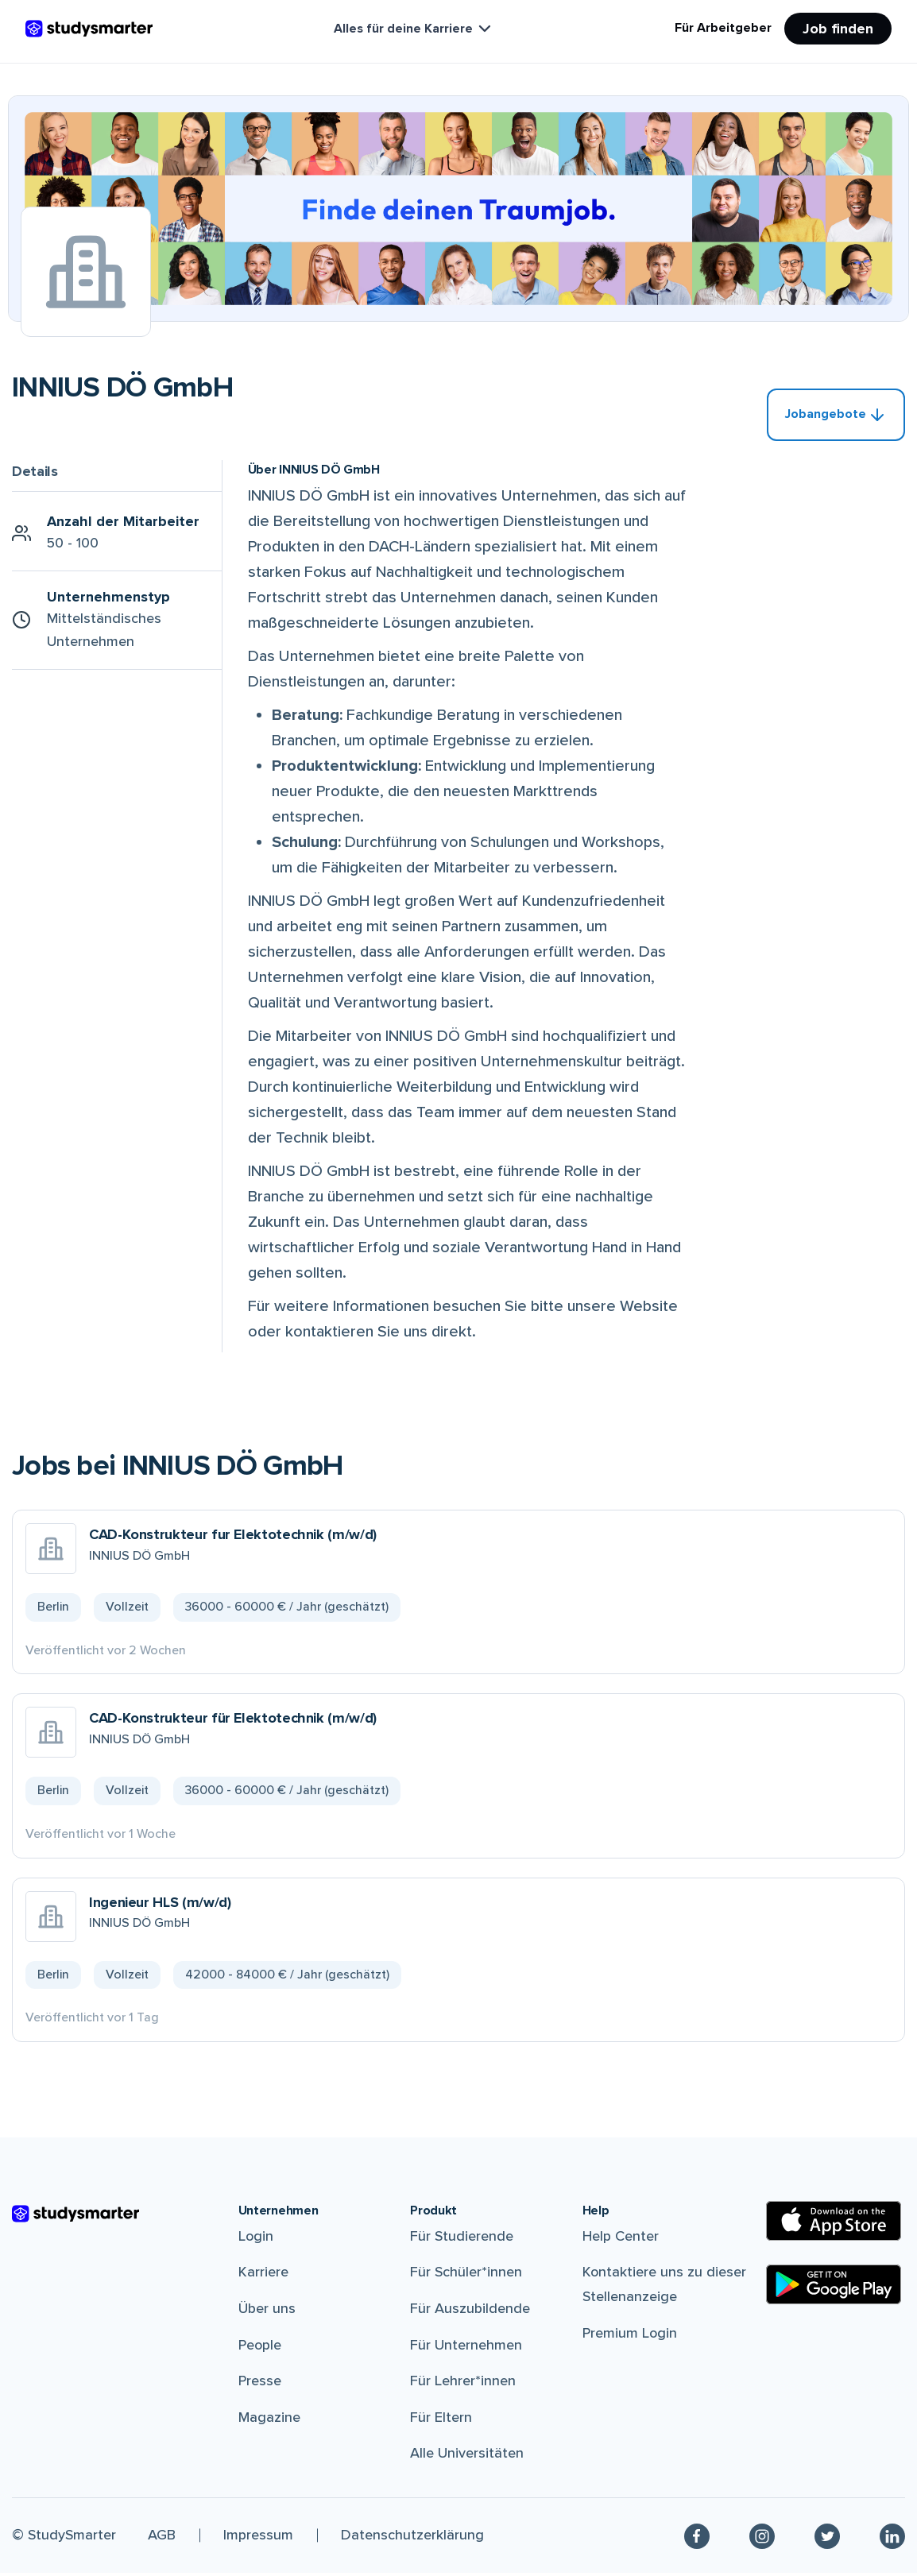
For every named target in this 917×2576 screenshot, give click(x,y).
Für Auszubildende (470, 2311)
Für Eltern (441, 2420)
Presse (259, 2383)
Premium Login (629, 2335)
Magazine (269, 2420)
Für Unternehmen (466, 2347)
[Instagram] (762, 2538)
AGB (162, 2538)
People (259, 2347)
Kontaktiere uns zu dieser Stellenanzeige (664, 2287)
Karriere (263, 2275)
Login (255, 2239)
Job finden (838, 28)
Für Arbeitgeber (723, 28)
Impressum (258, 2538)
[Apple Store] (833, 2224)
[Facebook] (697, 2538)
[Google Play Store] (833, 2287)
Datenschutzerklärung (412, 2538)
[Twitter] (827, 2538)
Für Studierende (461, 2239)
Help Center (620, 2239)
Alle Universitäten (467, 2456)
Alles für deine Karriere (414, 28)
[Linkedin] (892, 2538)
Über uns (267, 2311)
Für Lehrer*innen (463, 2383)
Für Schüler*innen (466, 2275)
